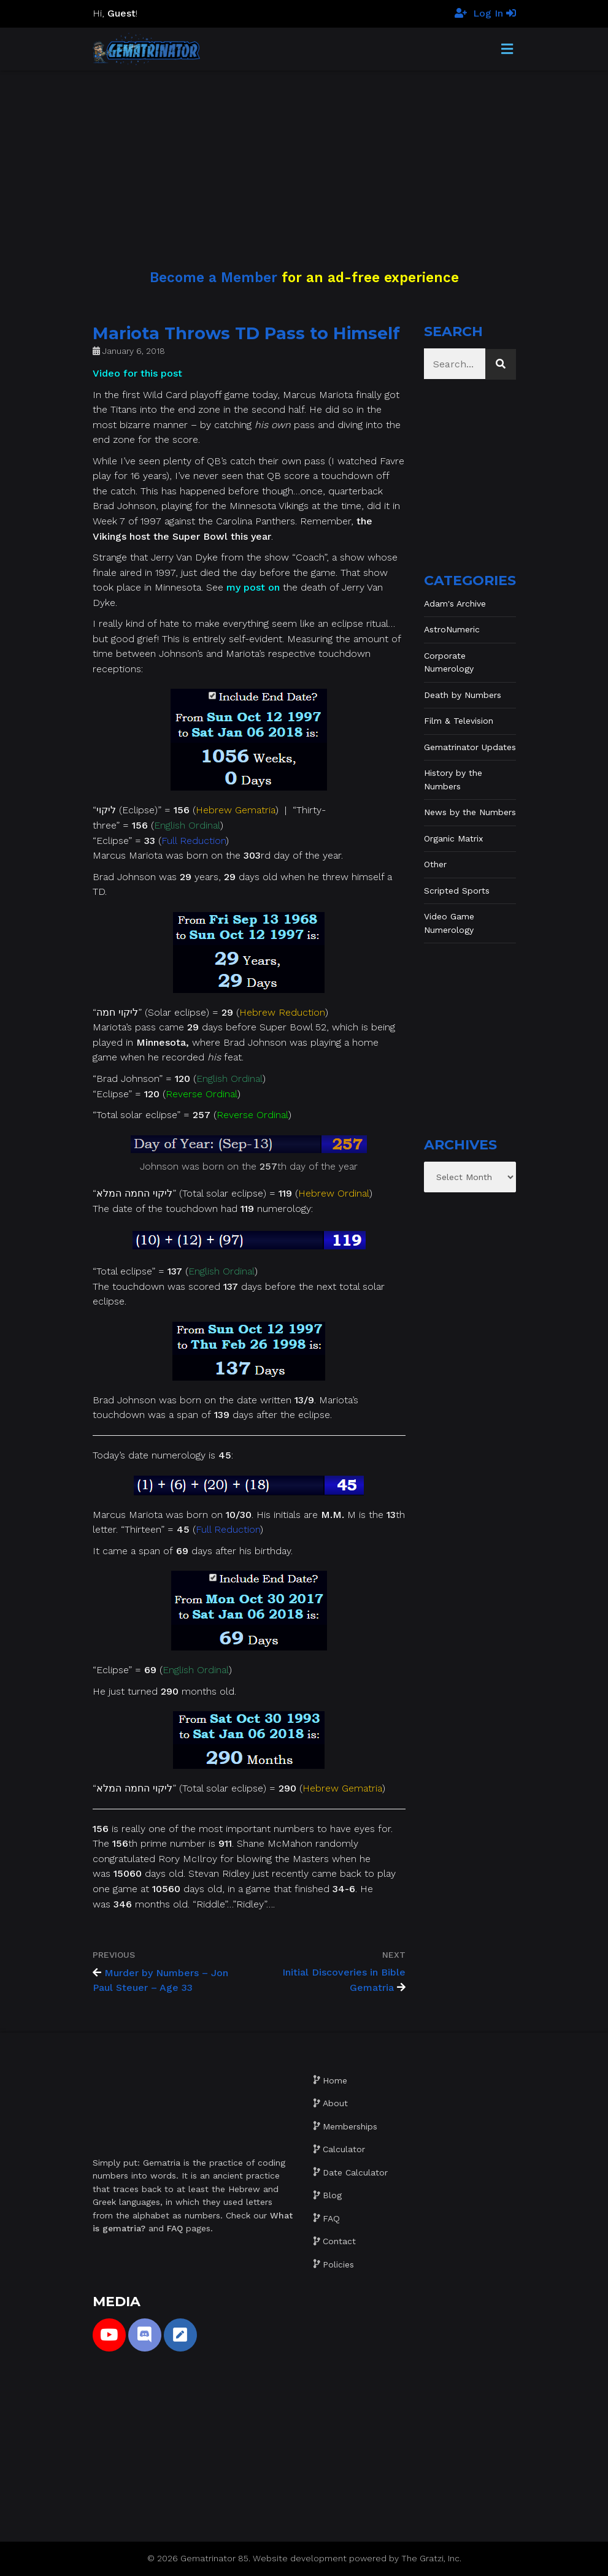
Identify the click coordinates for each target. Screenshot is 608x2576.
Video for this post (137, 373)
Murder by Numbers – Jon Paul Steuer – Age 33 (160, 1980)
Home (335, 2080)
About (335, 2103)
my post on (253, 587)
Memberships (350, 2126)
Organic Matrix (453, 838)
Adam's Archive (455, 603)
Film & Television (458, 721)
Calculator (344, 2149)
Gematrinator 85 (214, 2558)
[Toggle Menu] (507, 49)
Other (435, 864)
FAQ (331, 2218)
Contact (339, 2241)
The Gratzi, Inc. (431, 2558)
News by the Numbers (470, 812)
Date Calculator (355, 2172)
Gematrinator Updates (470, 747)
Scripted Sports (457, 890)
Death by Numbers (462, 695)
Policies (338, 2264)
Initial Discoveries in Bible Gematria (344, 1980)
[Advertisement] (304, 156)
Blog (332, 2195)
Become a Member (213, 277)
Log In (494, 13)
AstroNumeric (452, 629)
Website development (300, 2558)
